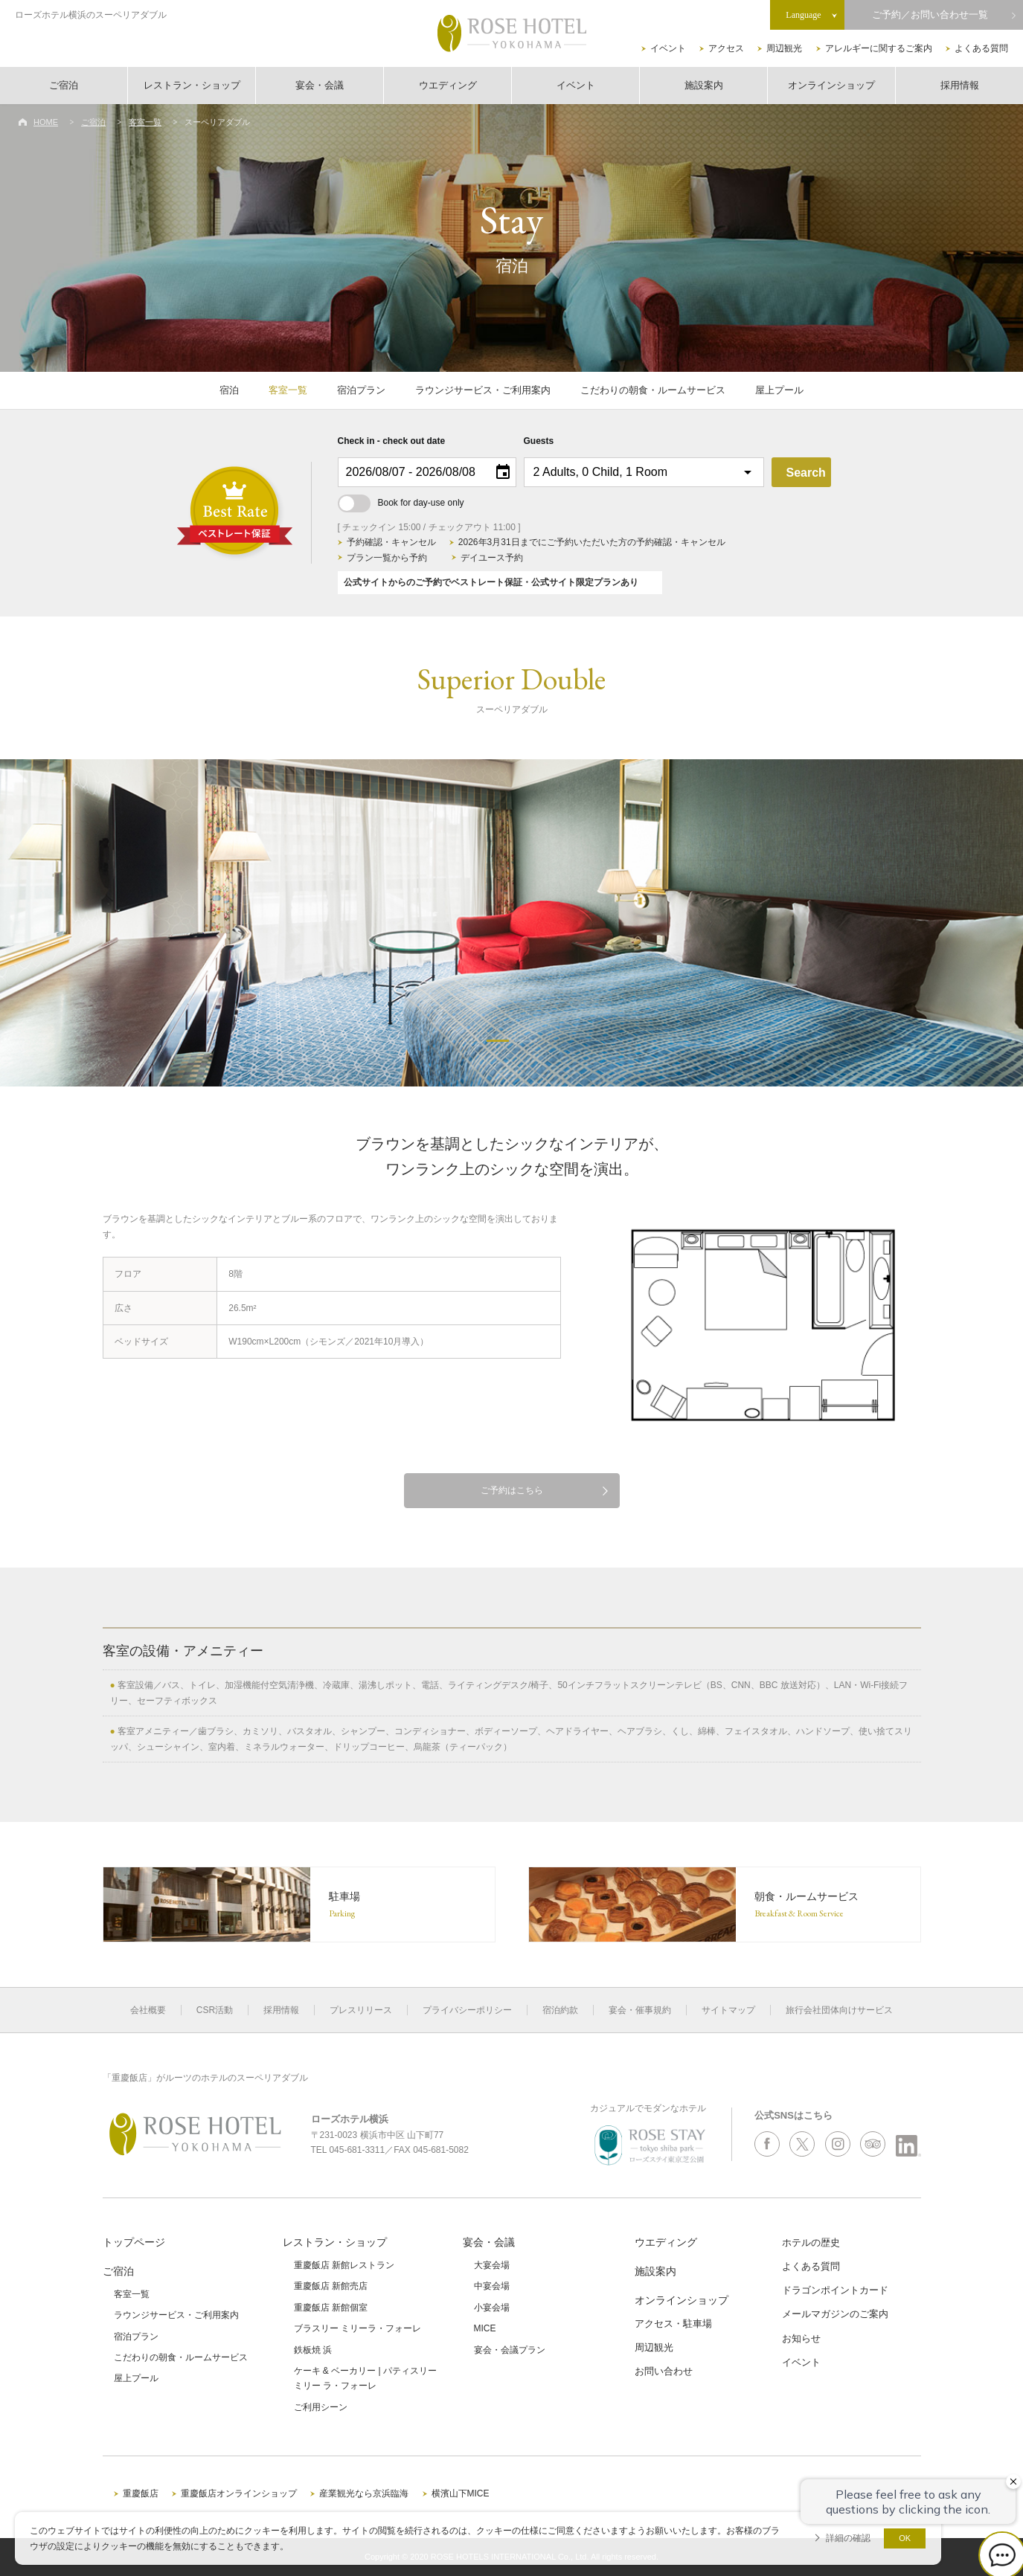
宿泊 (229, 390)
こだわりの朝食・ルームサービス (652, 390)
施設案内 (703, 85)
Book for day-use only (401, 503)
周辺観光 (784, 48)
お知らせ (801, 2338)
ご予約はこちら (512, 1490)
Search (806, 472)
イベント (668, 48)
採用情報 (959, 85)
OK (905, 2538)
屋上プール (779, 390)
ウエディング (448, 85)
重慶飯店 (140, 2493)
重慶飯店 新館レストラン (344, 2265)
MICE (485, 2328)
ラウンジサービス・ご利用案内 (483, 390)
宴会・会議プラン (509, 2350)
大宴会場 (492, 2265)
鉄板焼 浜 (313, 2350)
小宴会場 (492, 2307)
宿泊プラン (361, 390)
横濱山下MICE (461, 2493)
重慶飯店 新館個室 (331, 2307)
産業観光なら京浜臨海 (363, 2493)
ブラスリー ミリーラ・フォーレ (357, 2328)
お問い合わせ (664, 2371)
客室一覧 (145, 121)
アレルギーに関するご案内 (878, 48)
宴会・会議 (319, 85)
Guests (539, 441)
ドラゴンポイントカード (835, 2290)
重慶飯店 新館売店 (331, 2286)
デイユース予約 (492, 558)
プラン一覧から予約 (387, 558)
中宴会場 (492, 2286)
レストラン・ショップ (192, 85)
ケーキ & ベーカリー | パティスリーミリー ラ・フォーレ (365, 2378)
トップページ (134, 2242)
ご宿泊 (63, 85)
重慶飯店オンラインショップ (239, 2493)
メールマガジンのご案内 (835, 2313)
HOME (45, 121)
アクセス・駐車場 (673, 2323)
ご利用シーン (320, 2407)
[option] (511, 922)
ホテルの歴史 (811, 2242)
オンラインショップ (831, 85)
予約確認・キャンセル (391, 542)
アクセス (726, 48)
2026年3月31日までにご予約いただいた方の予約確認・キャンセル (591, 542)
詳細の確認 (848, 2538)
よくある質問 (981, 48)
